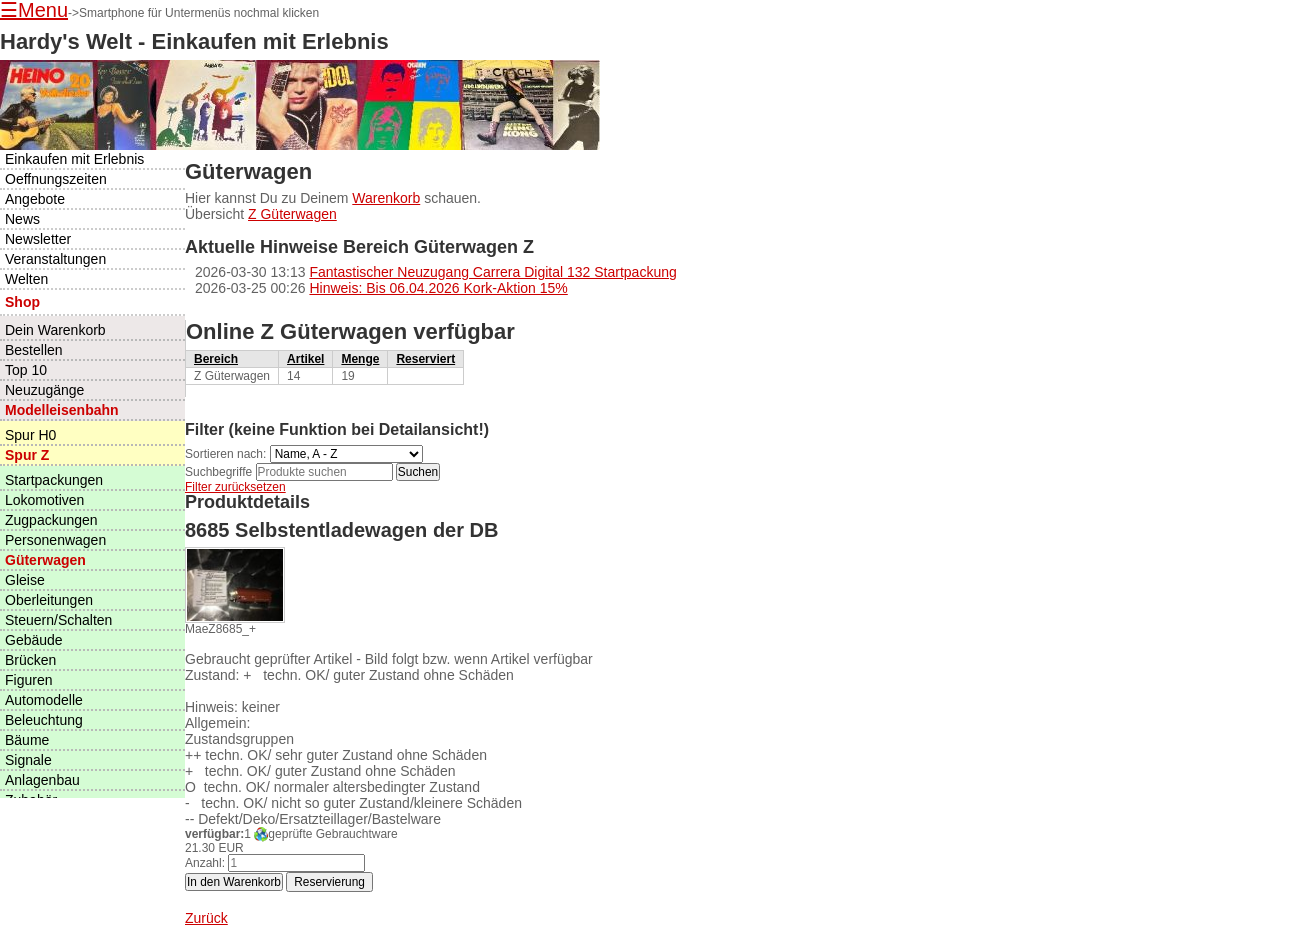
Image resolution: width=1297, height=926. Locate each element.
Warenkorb (386, 198)
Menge (360, 359)
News (22, 219)
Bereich (216, 359)
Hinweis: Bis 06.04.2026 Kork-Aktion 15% (438, 288)
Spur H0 (30, 435)
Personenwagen (55, 540)
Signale (28, 760)
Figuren (28, 680)
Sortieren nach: (225, 454)
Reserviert (425, 359)
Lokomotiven (44, 500)
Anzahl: (205, 863)
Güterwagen (45, 560)
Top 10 (26, 370)
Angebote (35, 199)
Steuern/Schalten (58, 620)
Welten (26, 279)
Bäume (27, 740)
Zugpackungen (51, 520)
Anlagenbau (42, 780)
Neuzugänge (44, 390)
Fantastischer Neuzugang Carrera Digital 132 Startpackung (492, 272)
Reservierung (329, 882)
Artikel (305, 359)
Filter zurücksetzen (235, 487)
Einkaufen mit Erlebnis (74, 159)
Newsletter (38, 239)
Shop (22, 302)
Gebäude (34, 640)
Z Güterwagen (292, 214)
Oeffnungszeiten (56, 179)
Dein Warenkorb (55, 330)
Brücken (30, 660)
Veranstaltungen (55, 259)
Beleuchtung (44, 720)
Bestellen (34, 350)
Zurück (206, 918)
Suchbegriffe (218, 472)
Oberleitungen (49, 600)
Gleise (25, 580)
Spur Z (27, 455)
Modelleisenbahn (62, 410)
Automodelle (44, 700)
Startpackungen (54, 480)
